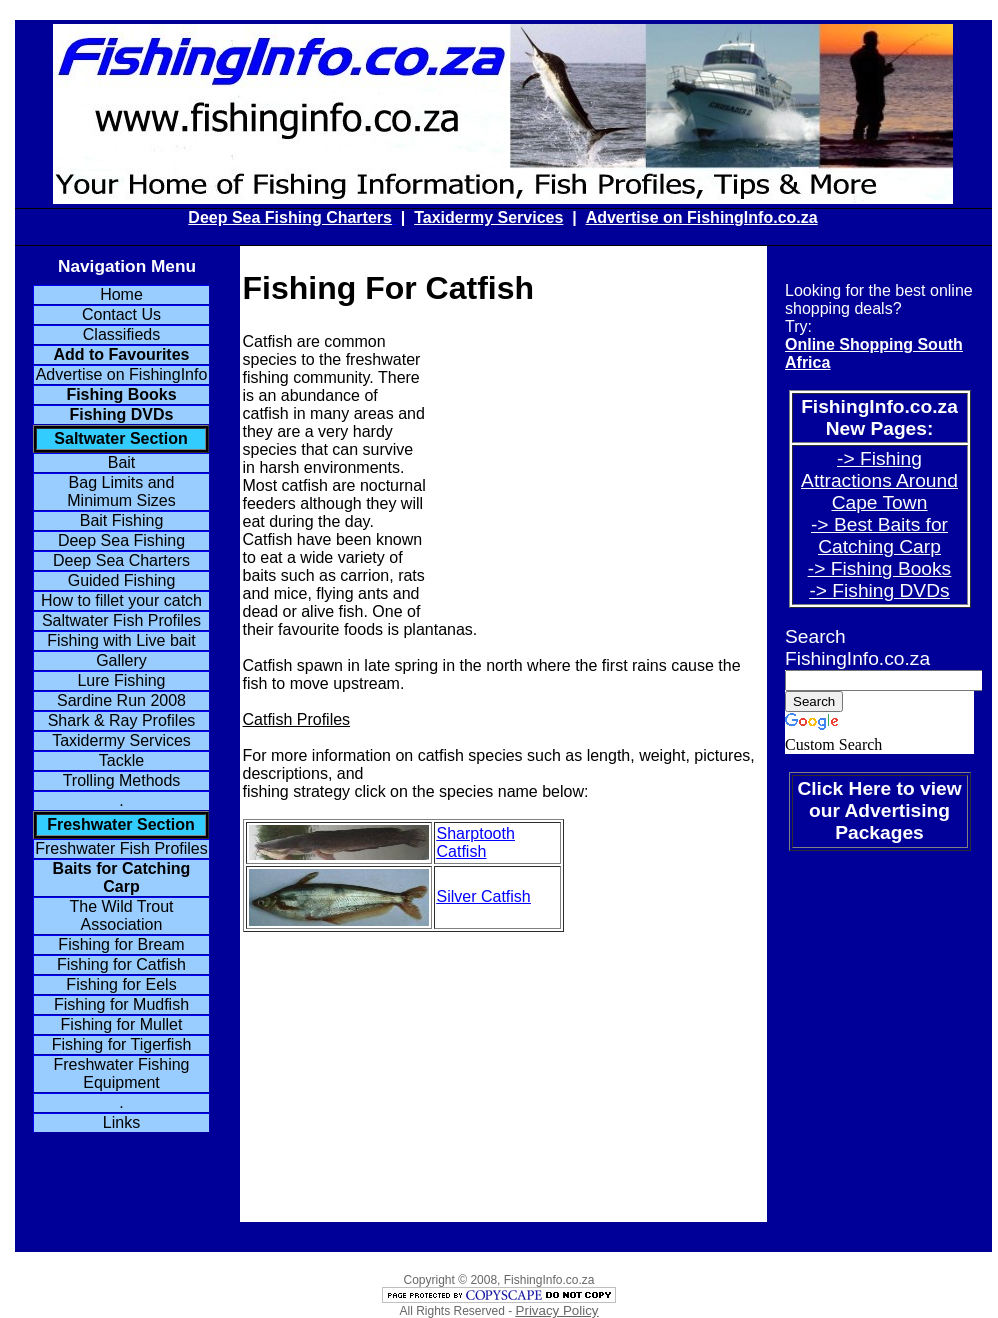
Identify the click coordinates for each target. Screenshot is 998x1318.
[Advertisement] (596, 473)
